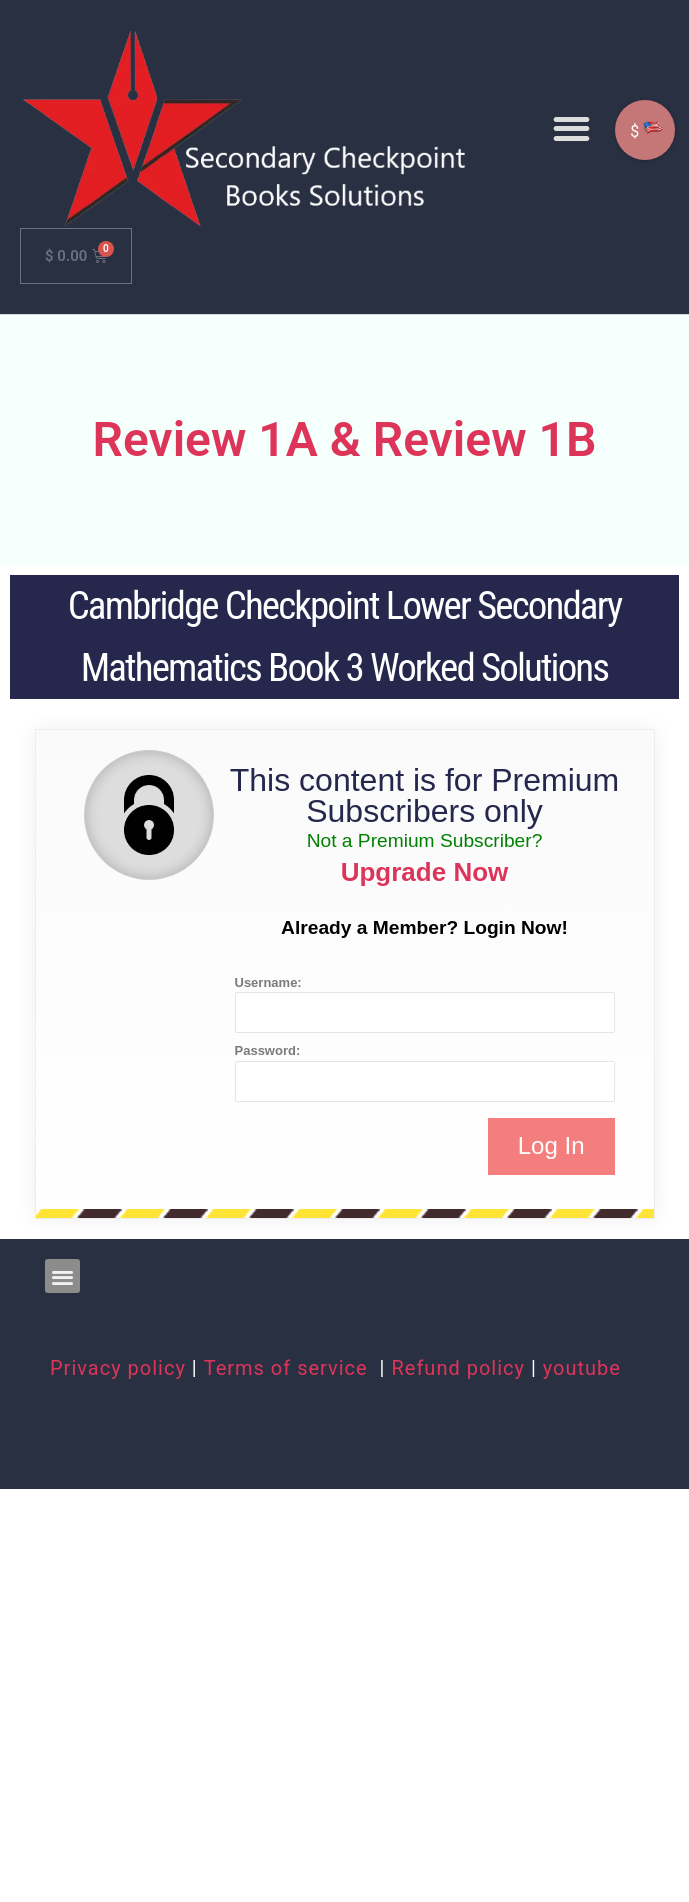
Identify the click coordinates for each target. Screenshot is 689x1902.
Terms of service (289, 1368)
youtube (582, 1368)
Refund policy (458, 1368)
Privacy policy (118, 1368)
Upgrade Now (425, 872)
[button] (571, 128)
